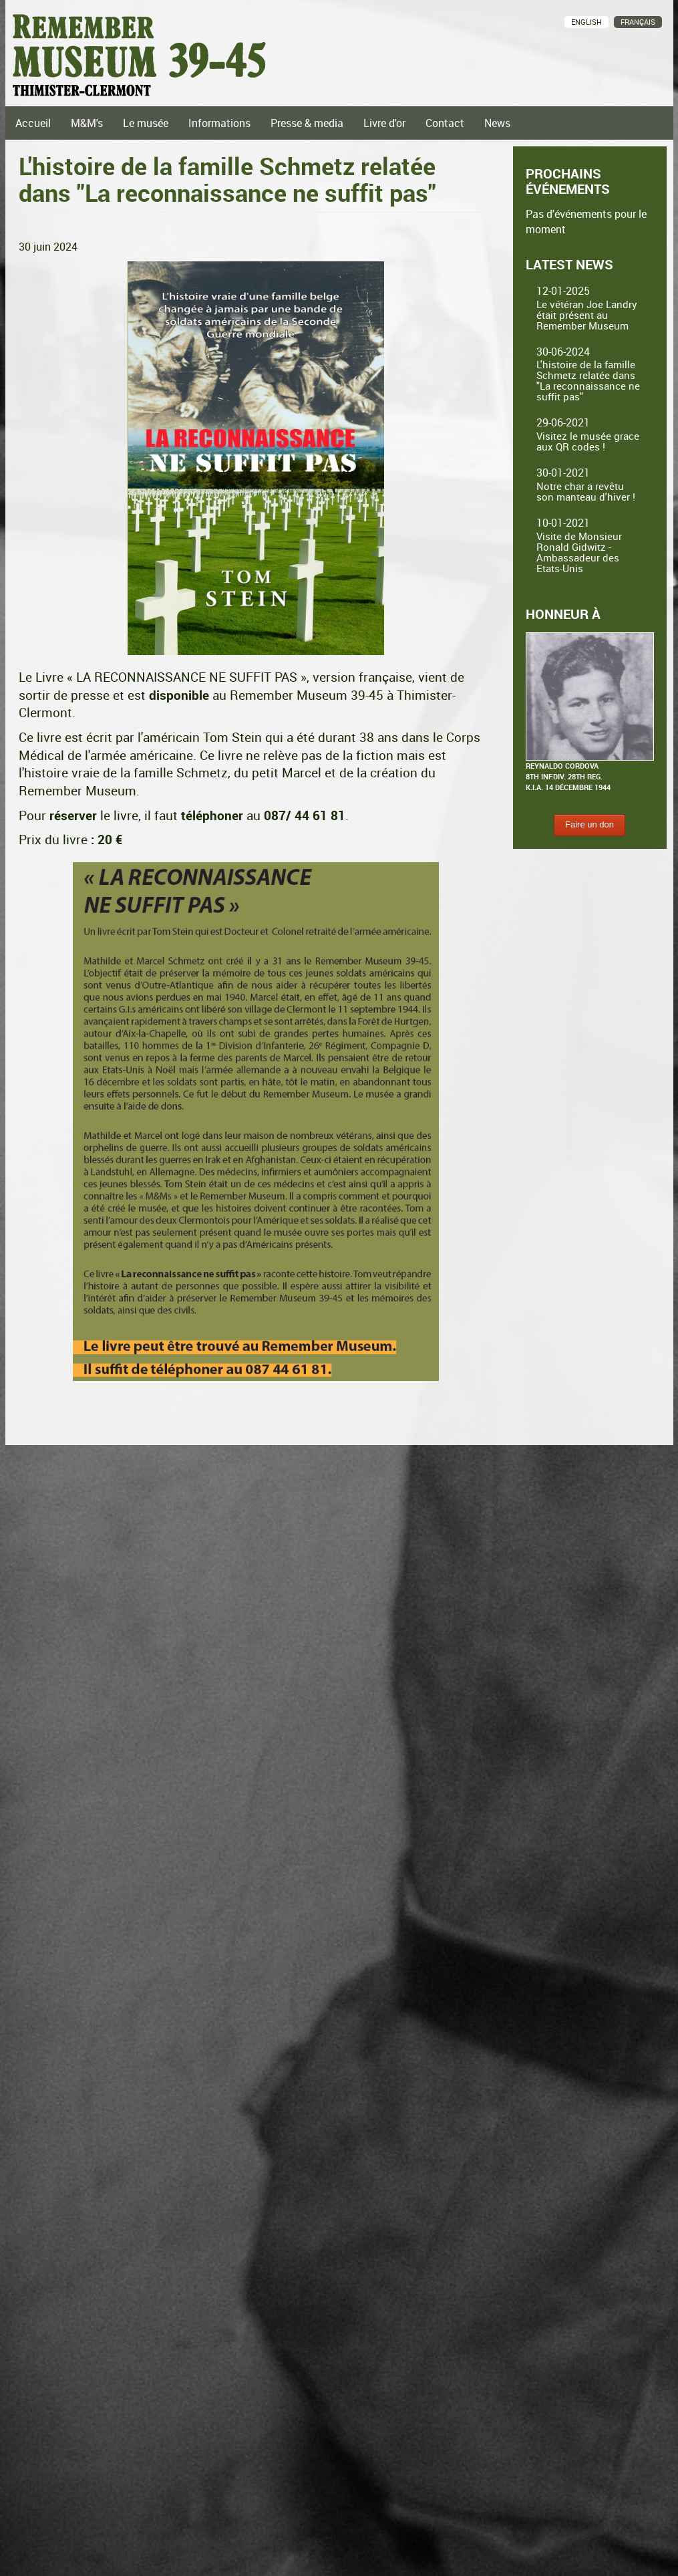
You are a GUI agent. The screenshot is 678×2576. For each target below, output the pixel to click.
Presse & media (307, 123)
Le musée (145, 123)
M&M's (87, 123)
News (497, 123)
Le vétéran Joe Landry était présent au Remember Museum (586, 315)
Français (638, 22)
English (586, 22)
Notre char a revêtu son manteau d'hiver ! (585, 491)
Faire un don (589, 824)
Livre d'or (384, 123)
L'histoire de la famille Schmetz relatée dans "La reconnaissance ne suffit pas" (588, 380)
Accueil (33, 123)
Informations (219, 123)
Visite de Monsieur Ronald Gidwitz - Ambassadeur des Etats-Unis (579, 552)
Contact (445, 123)
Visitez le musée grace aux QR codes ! (587, 441)
